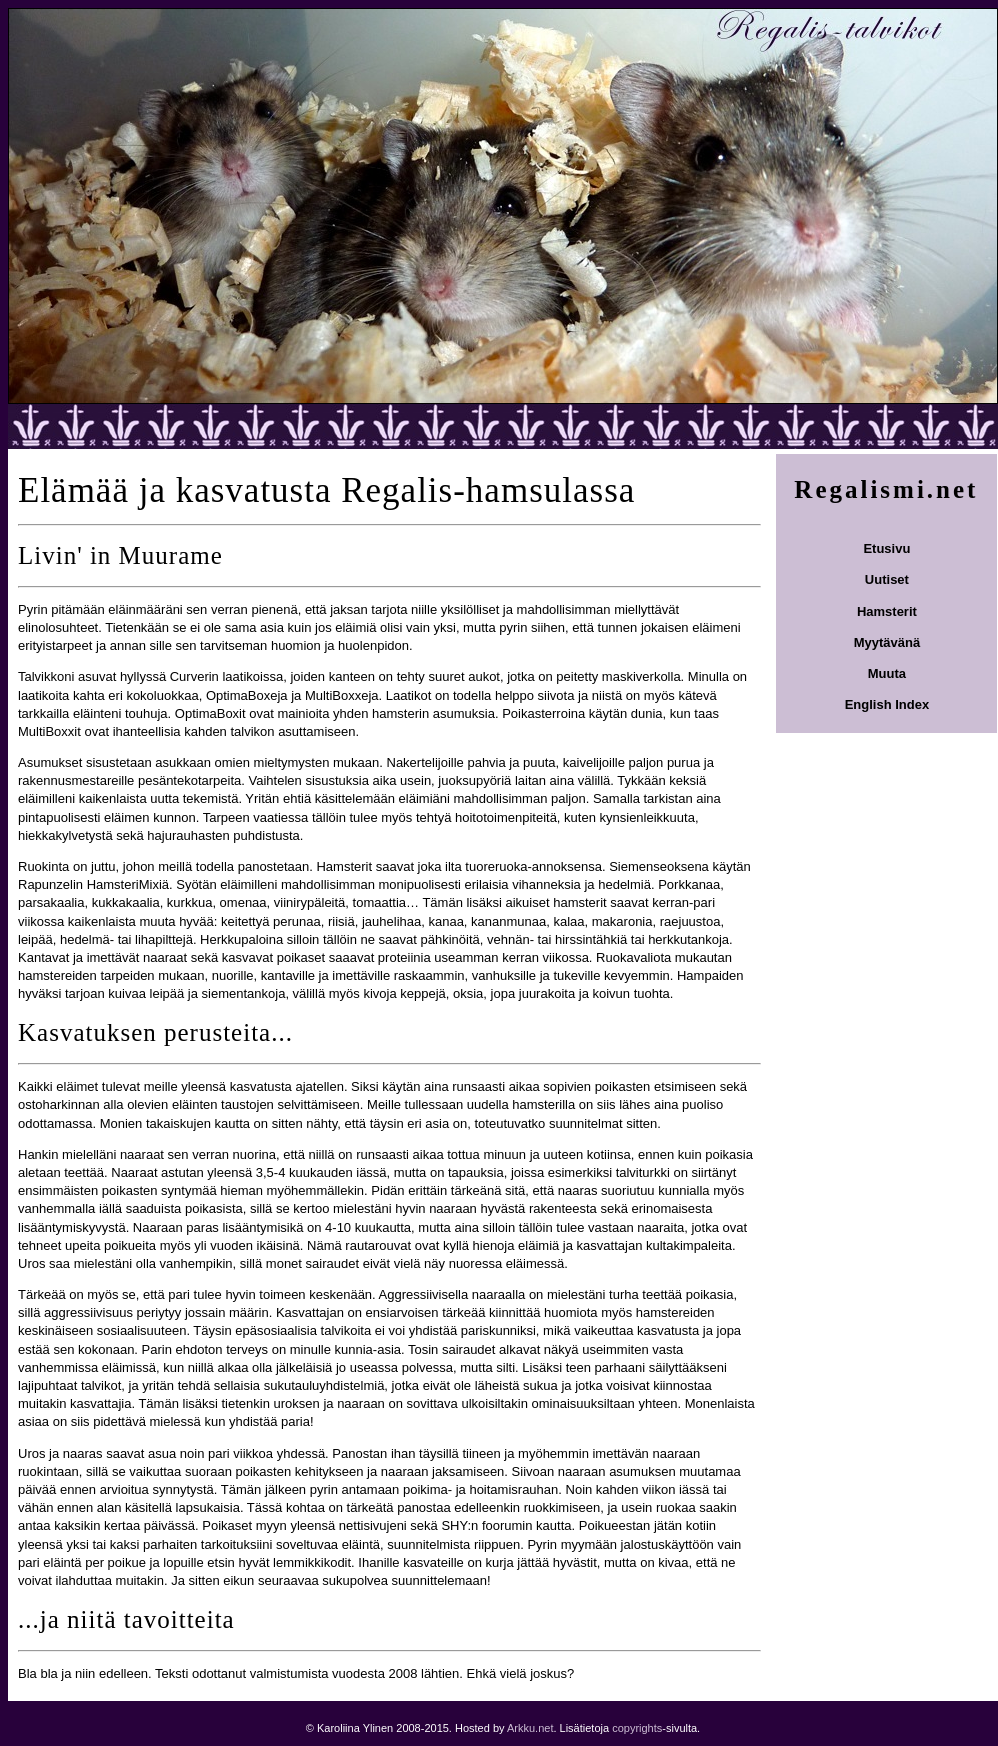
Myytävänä (887, 642)
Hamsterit (887, 611)
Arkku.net (530, 1728)
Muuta (887, 673)
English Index (887, 704)
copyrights (637, 1728)
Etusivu (886, 548)
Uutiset (887, 579)
